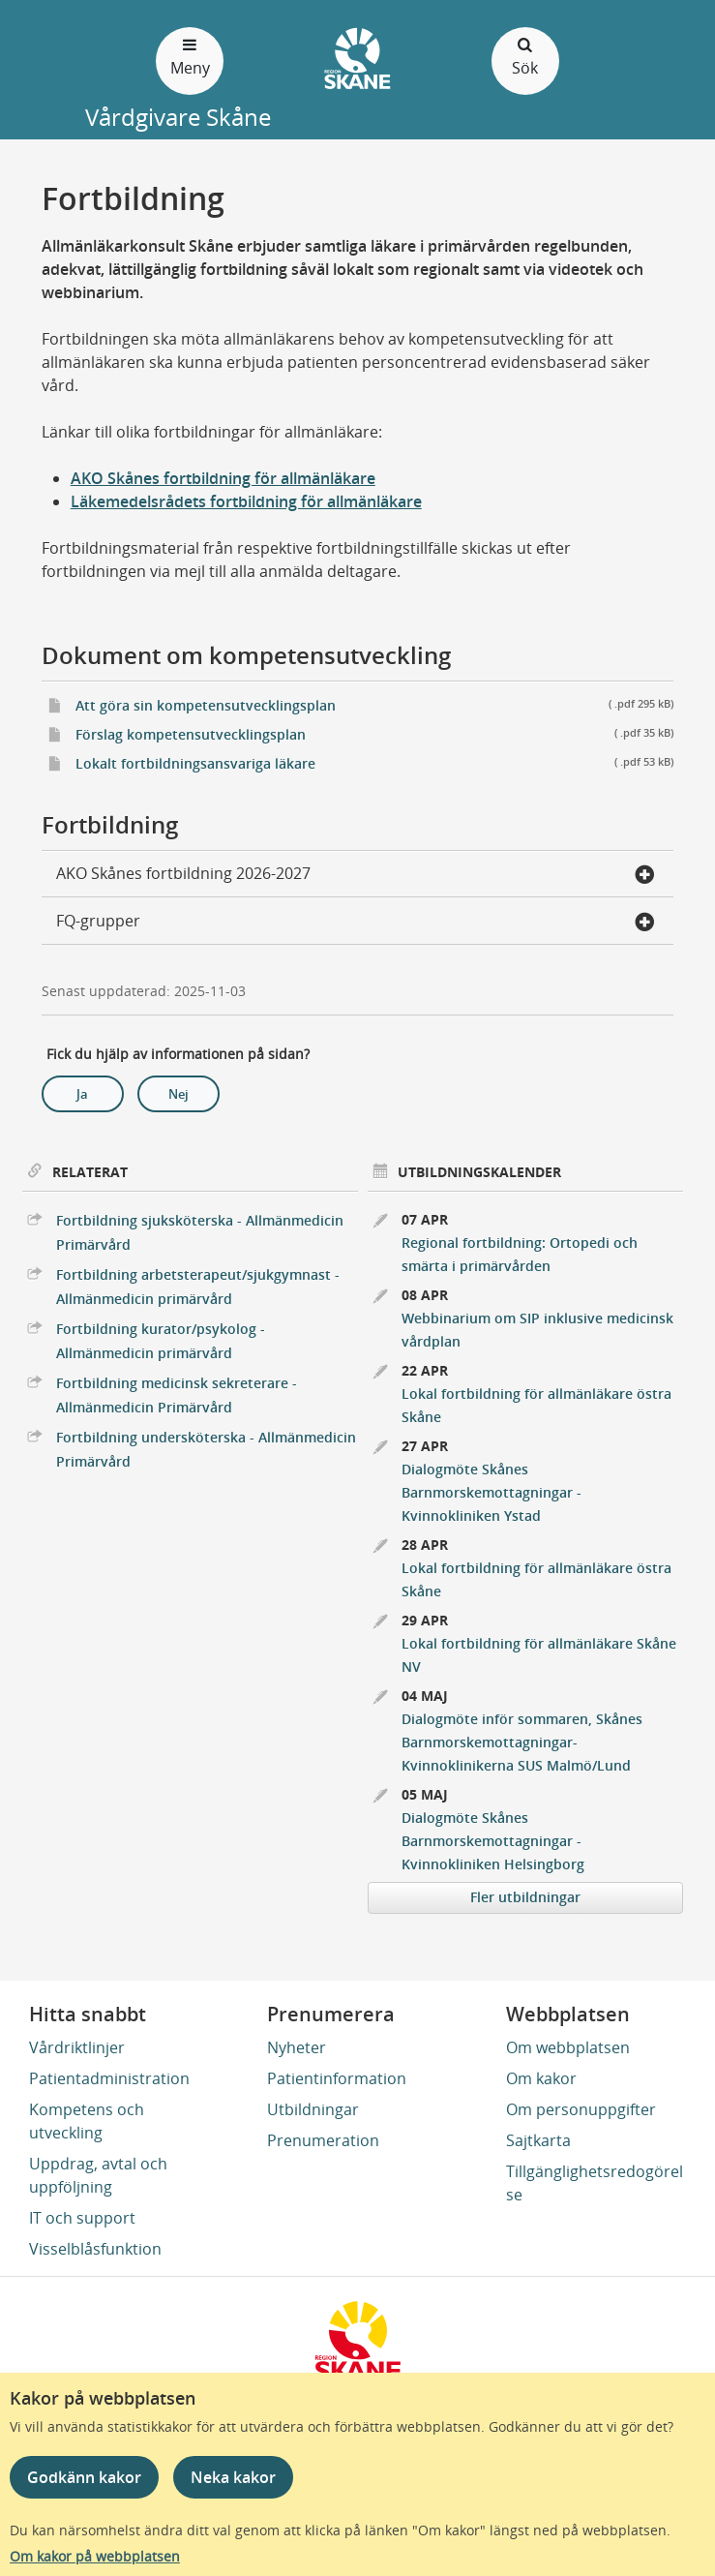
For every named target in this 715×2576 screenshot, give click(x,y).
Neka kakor (233, 2477)
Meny (190, 55)
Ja (82, 1094)
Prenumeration (323, 2140)
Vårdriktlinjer (77, 2047)
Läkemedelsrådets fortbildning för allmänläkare (246, 501)
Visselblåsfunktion (95, 2248)
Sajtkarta (538, 2140)
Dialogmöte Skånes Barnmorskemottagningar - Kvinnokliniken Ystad (491, 1492)
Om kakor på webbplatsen (95, 2556)
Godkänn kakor (84, 2477)
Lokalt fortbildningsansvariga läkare (374, 762)
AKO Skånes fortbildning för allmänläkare (223, 478)
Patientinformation (336, 2078)
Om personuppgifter (581, 2109)
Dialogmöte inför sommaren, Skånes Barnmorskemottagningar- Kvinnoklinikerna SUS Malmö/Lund (522, 1742)
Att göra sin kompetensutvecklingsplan (374, 704)
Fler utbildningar (525, 1897)
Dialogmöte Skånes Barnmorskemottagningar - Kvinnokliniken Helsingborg (493, 1840)
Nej (178, 1094)
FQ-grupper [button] (355, 922)
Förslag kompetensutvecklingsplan (374, 733)
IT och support (82, 2217)
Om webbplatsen (568, 2047)
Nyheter (296, 2047)
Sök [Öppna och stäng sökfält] (525, 55)
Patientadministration (109, 2078)
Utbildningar (313, 2109)
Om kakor (541, 2078)
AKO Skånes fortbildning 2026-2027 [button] (355, 875)
